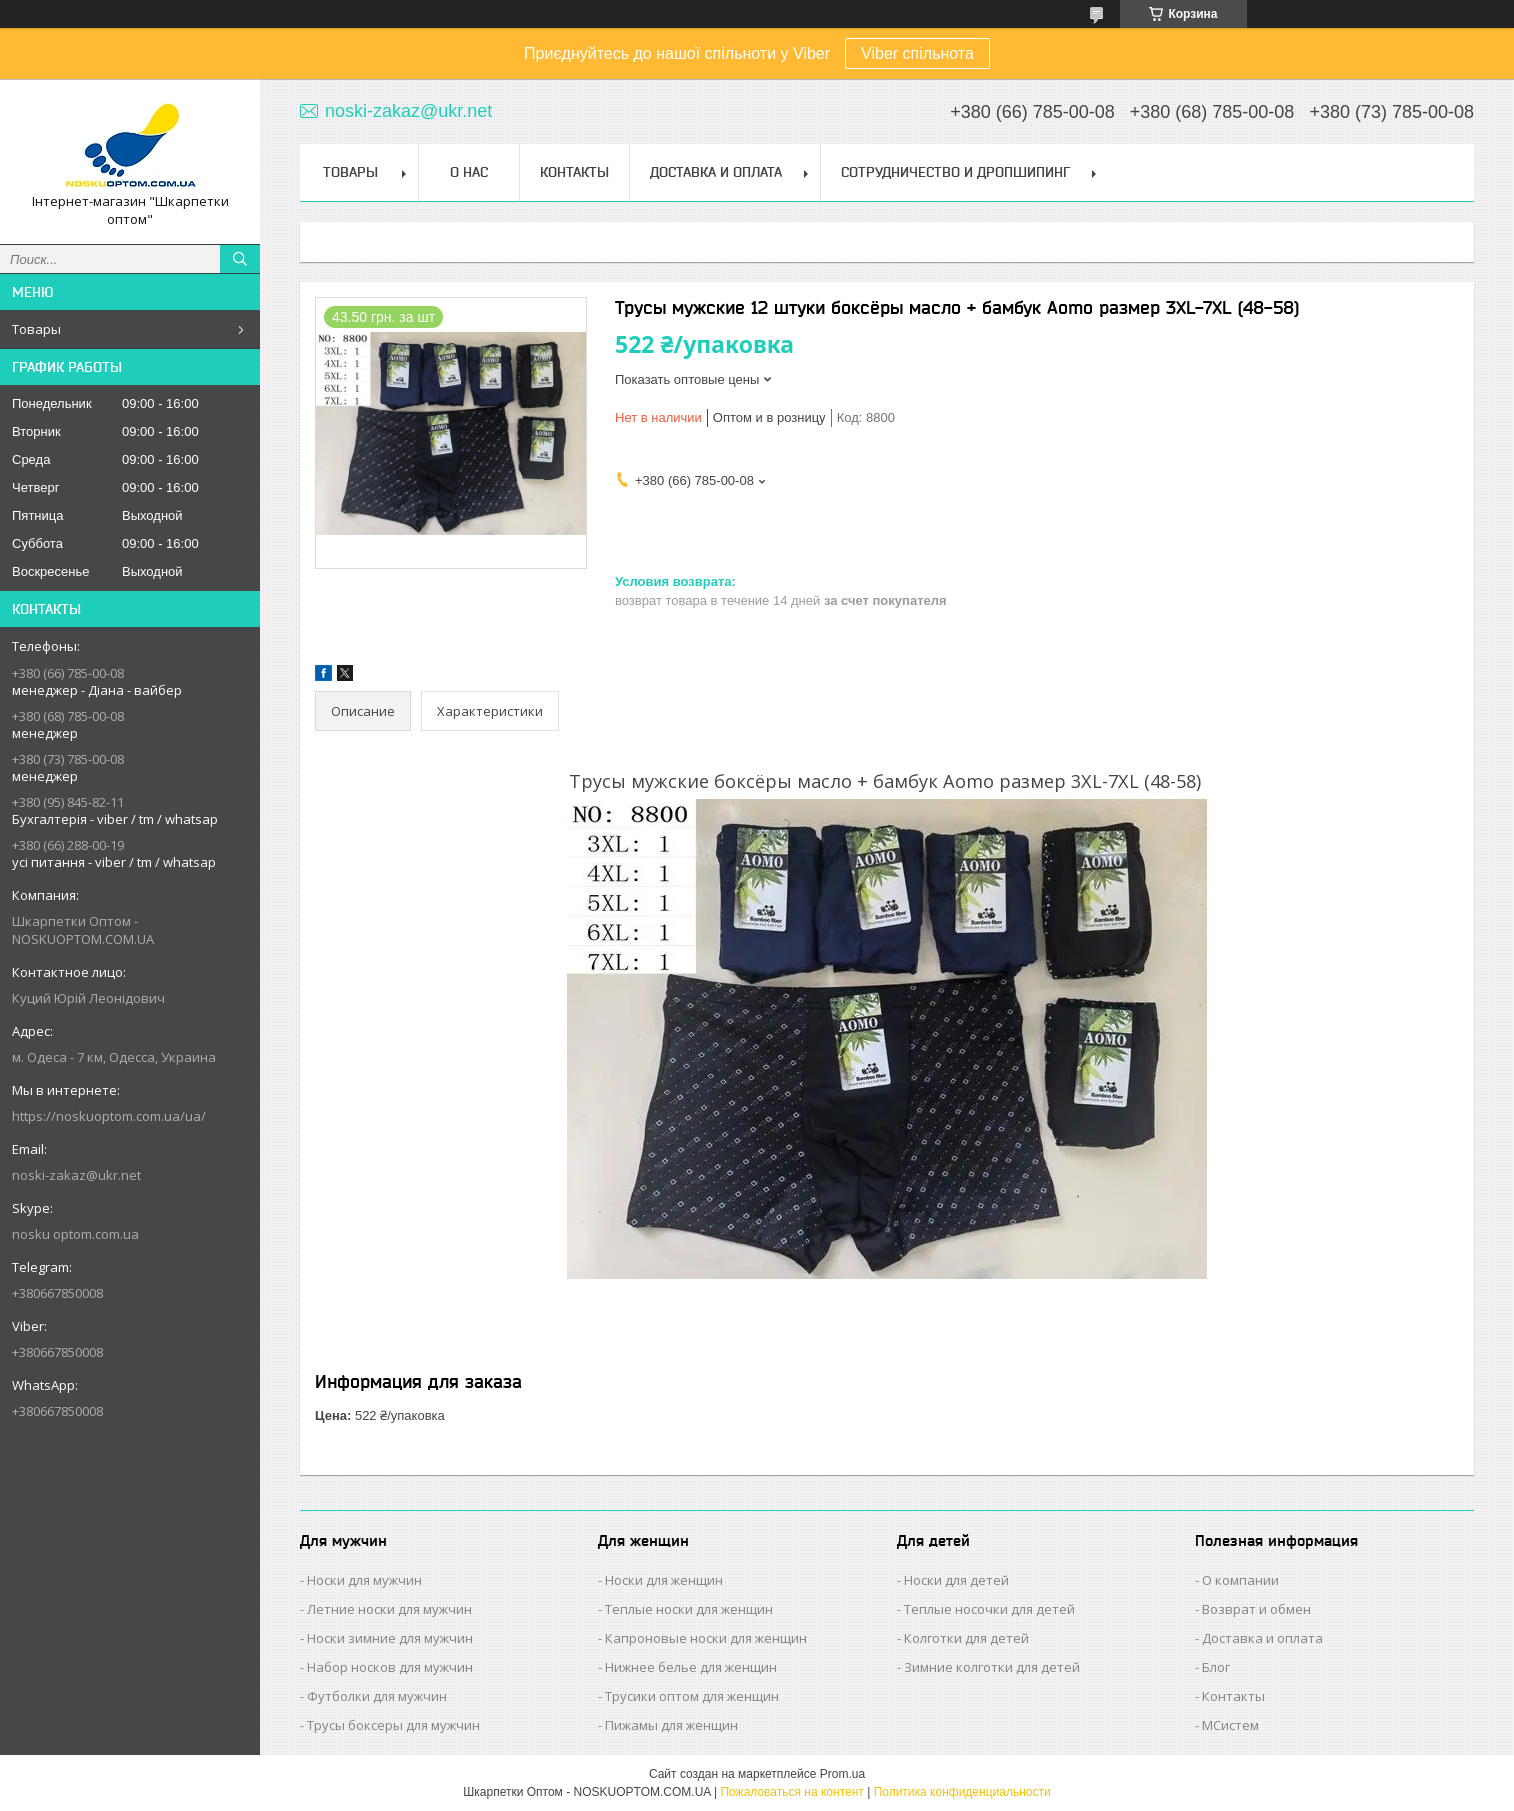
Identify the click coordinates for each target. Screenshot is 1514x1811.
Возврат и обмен (1256, 1609)
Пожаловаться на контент (791, 1792)
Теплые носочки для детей (989, 1609)
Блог (1216, 1667)
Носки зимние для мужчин (390, 1638)
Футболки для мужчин (377, 1696)
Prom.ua (842, 1774)
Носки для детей (956, 1580)
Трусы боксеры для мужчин (393, 1725)
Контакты (574, 172)
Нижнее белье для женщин (691, 1667)
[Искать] (240, 259)
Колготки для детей (966, 1638)
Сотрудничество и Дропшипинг (955, 172)
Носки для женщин (664, 1580)
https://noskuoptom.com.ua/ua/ (109, 1116)
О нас (469, 172)
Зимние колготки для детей (992, 1667)
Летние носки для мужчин (389, 1609)
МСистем (1230, 1725)
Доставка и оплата (1262, 1638)
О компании (1240, 1580)
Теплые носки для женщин (689, 1609)
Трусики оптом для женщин (692, 1696)
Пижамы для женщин (671, 1725)
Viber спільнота (917, 53)
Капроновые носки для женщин (706, 1638)
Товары (36, 329)
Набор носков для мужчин (390, 1667)
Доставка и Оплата (716, 172)
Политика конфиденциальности (962, 1792)
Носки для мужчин (364, 1580)
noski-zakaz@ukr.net (76, 1175)
